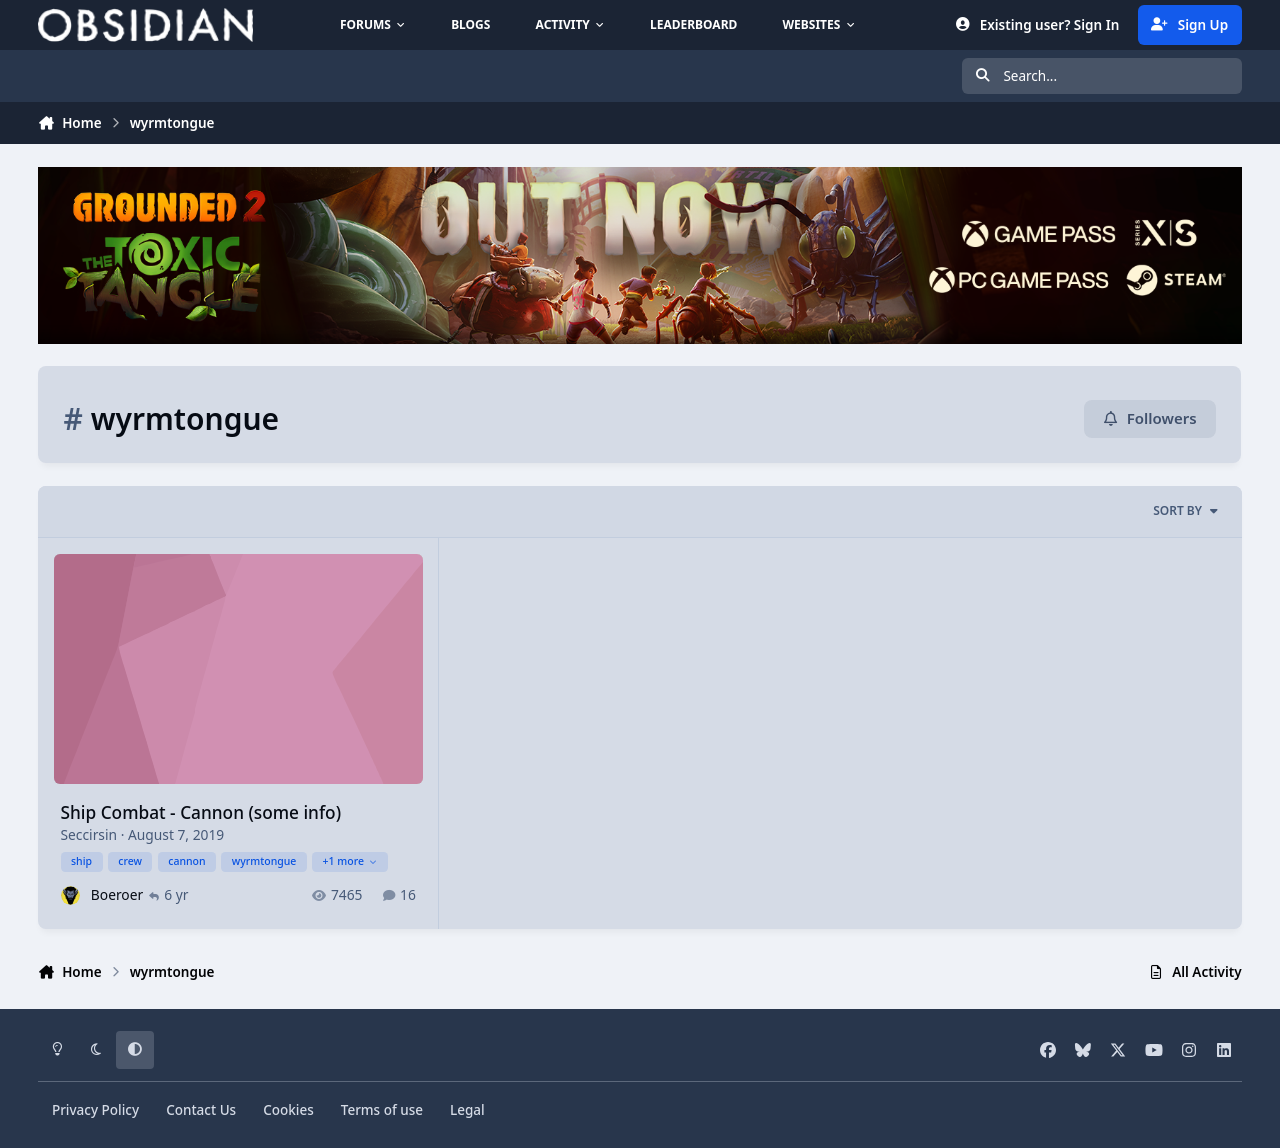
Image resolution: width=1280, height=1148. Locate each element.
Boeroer (117, 895)
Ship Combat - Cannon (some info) (201, 813)
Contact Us (201, 1110)
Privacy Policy (95, 1110)
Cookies (288, 1110)
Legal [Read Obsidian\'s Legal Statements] (467, 1110)
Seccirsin (89, 834)
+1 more (350, 861)
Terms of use (382, 1110)
